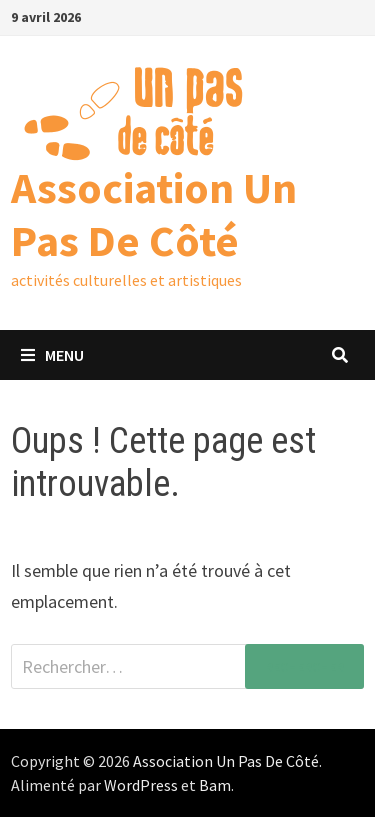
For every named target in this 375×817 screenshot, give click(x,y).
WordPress (141, 785)
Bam (215, 785)
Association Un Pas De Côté (154, 214)
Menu (52, 355)
